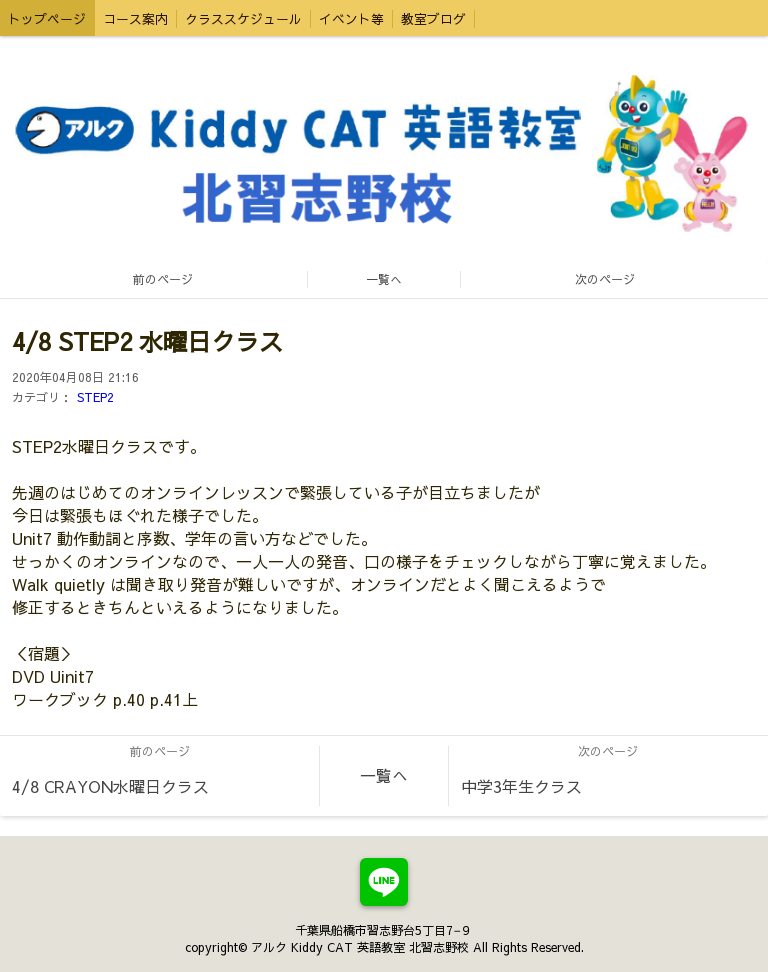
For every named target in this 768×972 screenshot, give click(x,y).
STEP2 (95, 397)
